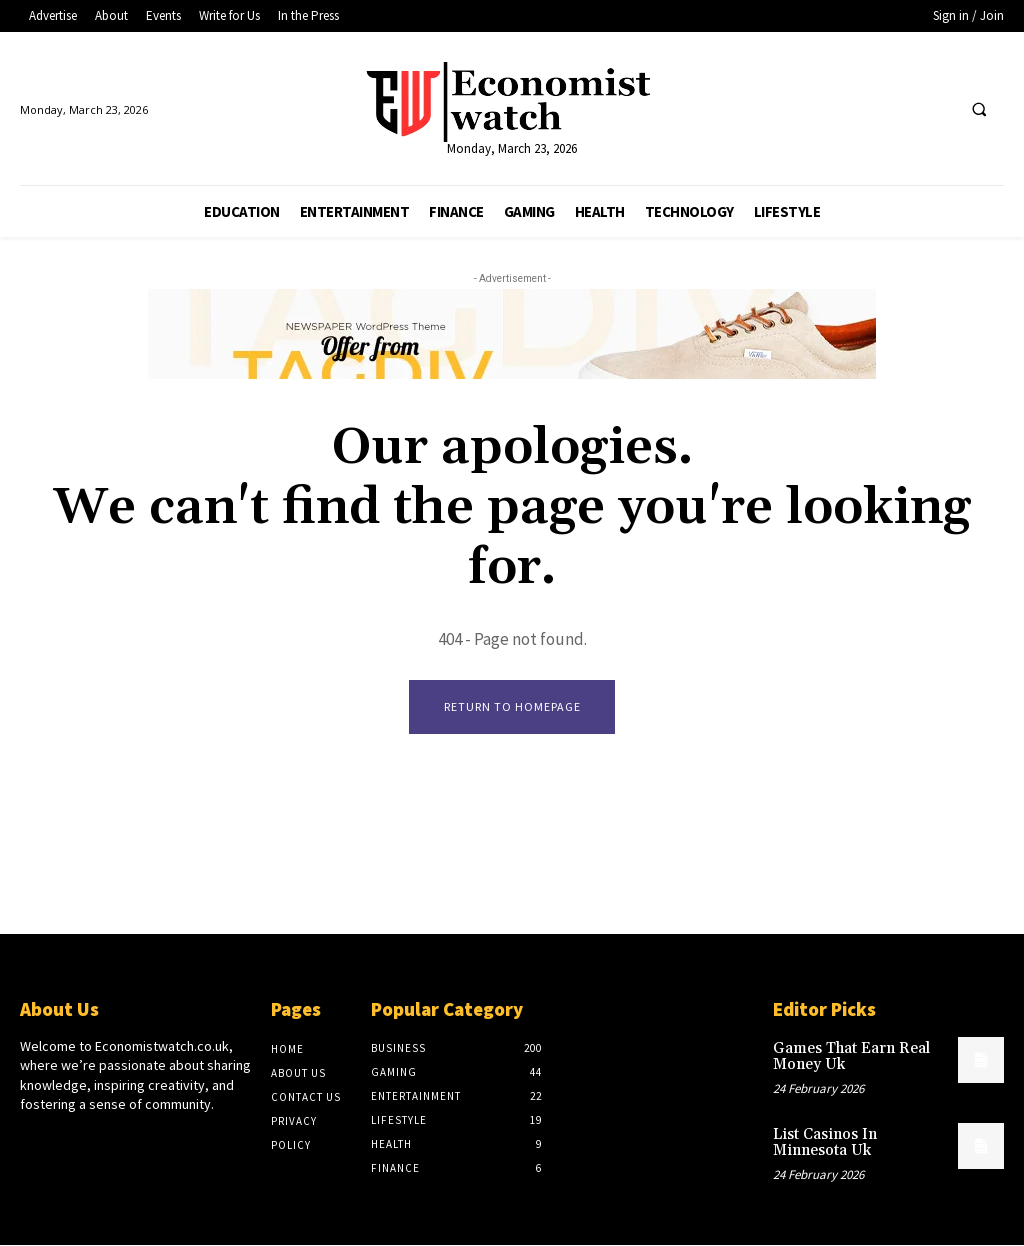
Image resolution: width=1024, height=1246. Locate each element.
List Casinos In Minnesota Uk (857, 1139)
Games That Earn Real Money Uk (847, 1056)
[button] (979, 110)
